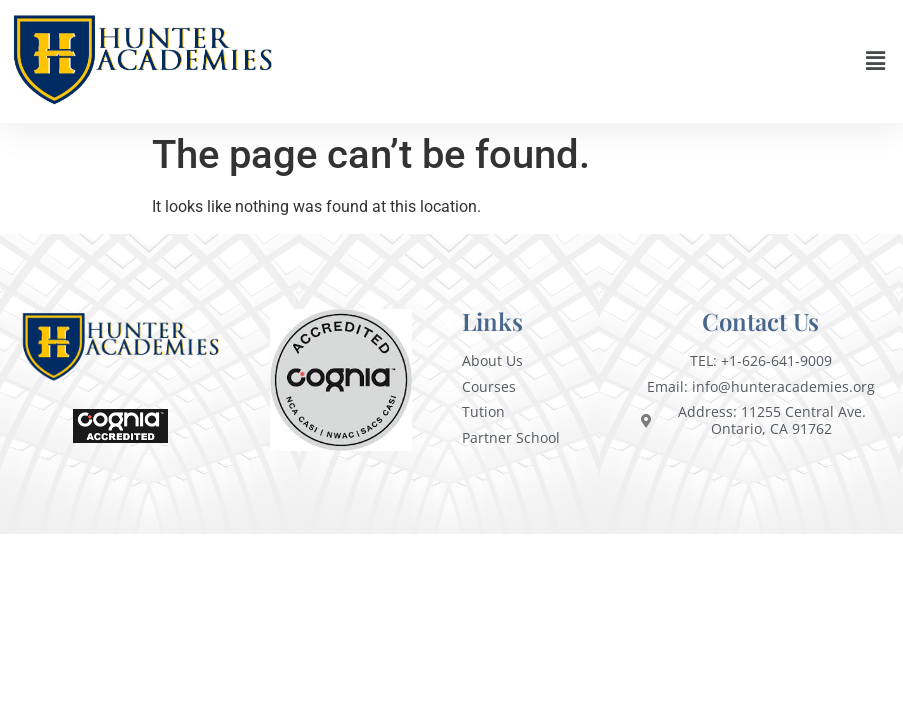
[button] (876, 61)
